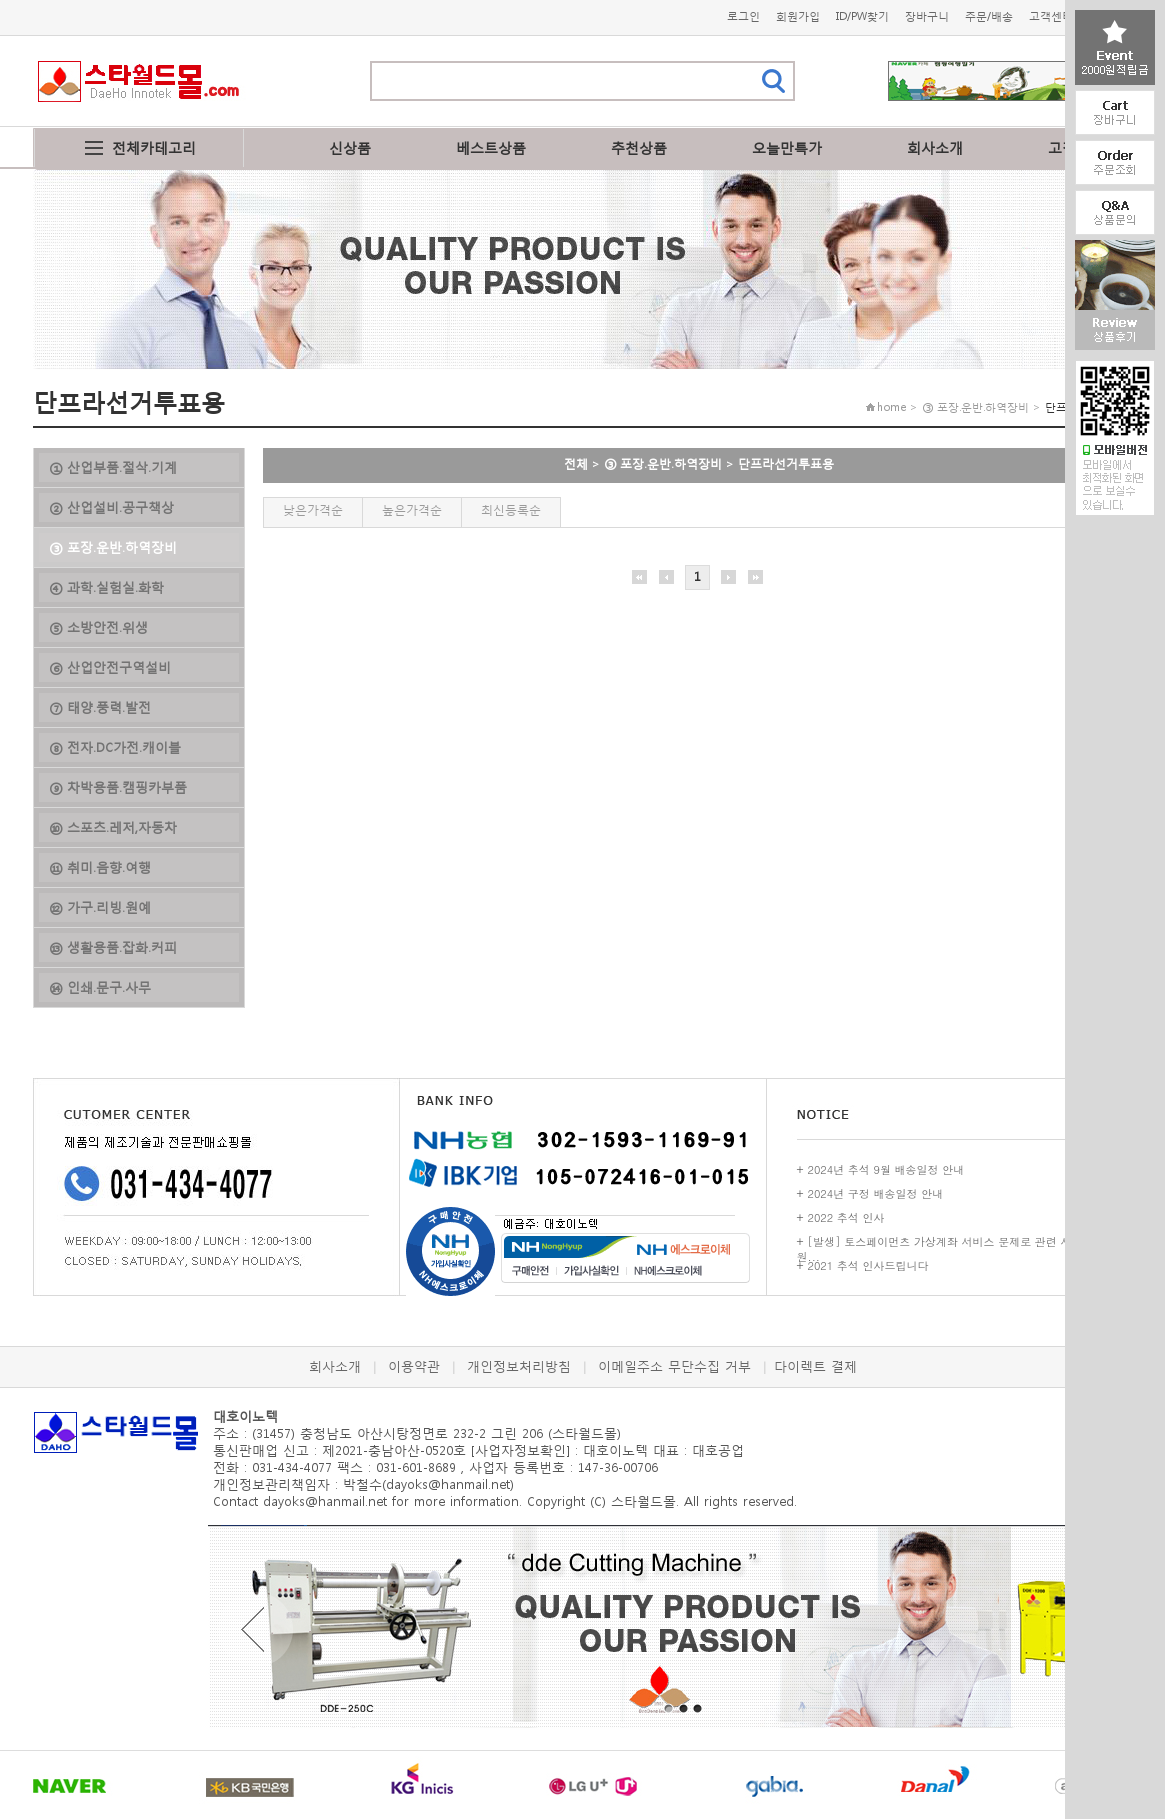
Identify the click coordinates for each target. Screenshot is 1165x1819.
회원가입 (798, 16)
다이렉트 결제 (815, 1366)
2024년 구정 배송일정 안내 (876, 1193)
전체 (576, 463)
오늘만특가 (787, 147)
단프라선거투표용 (786, 463)
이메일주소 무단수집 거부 (674, 1366)
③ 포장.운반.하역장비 (663, 463)
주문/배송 (989, 16)
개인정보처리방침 (519, 1366)
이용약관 (414, 1366)
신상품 (350, 147)
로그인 (743, 16)
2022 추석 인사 (846, 1217)
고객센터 (1051, 16)
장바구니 (927, 16)
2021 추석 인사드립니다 (868, 1265)
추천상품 (639, 147)
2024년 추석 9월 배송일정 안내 (886, 1169)
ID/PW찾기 (862, 16)
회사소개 (935, 147)
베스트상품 (491, 147)
